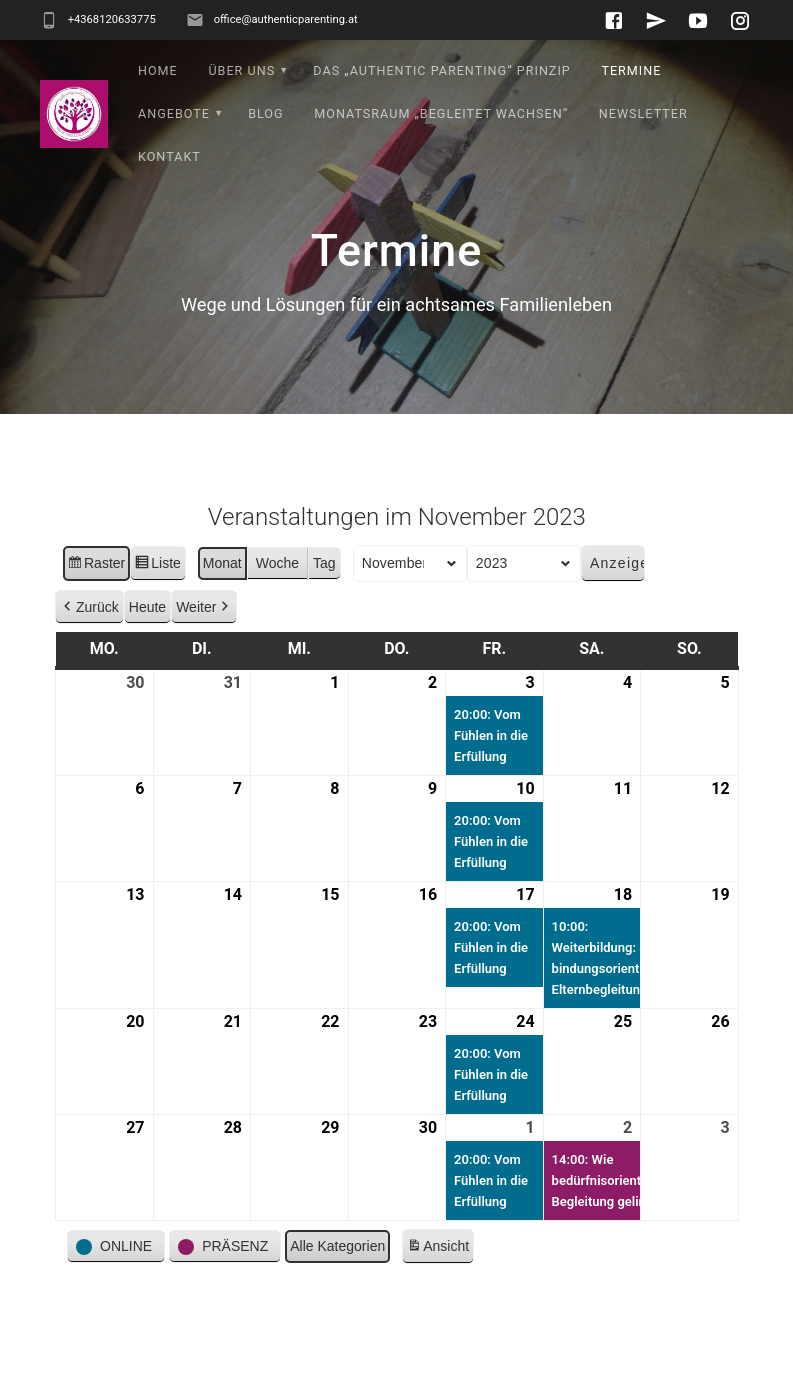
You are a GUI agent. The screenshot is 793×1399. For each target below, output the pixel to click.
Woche (276, 606)
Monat (221, 606)
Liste (157, 609)
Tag (324, 606)
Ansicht (440, 1292)
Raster (96, 609)
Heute (146, 649)
